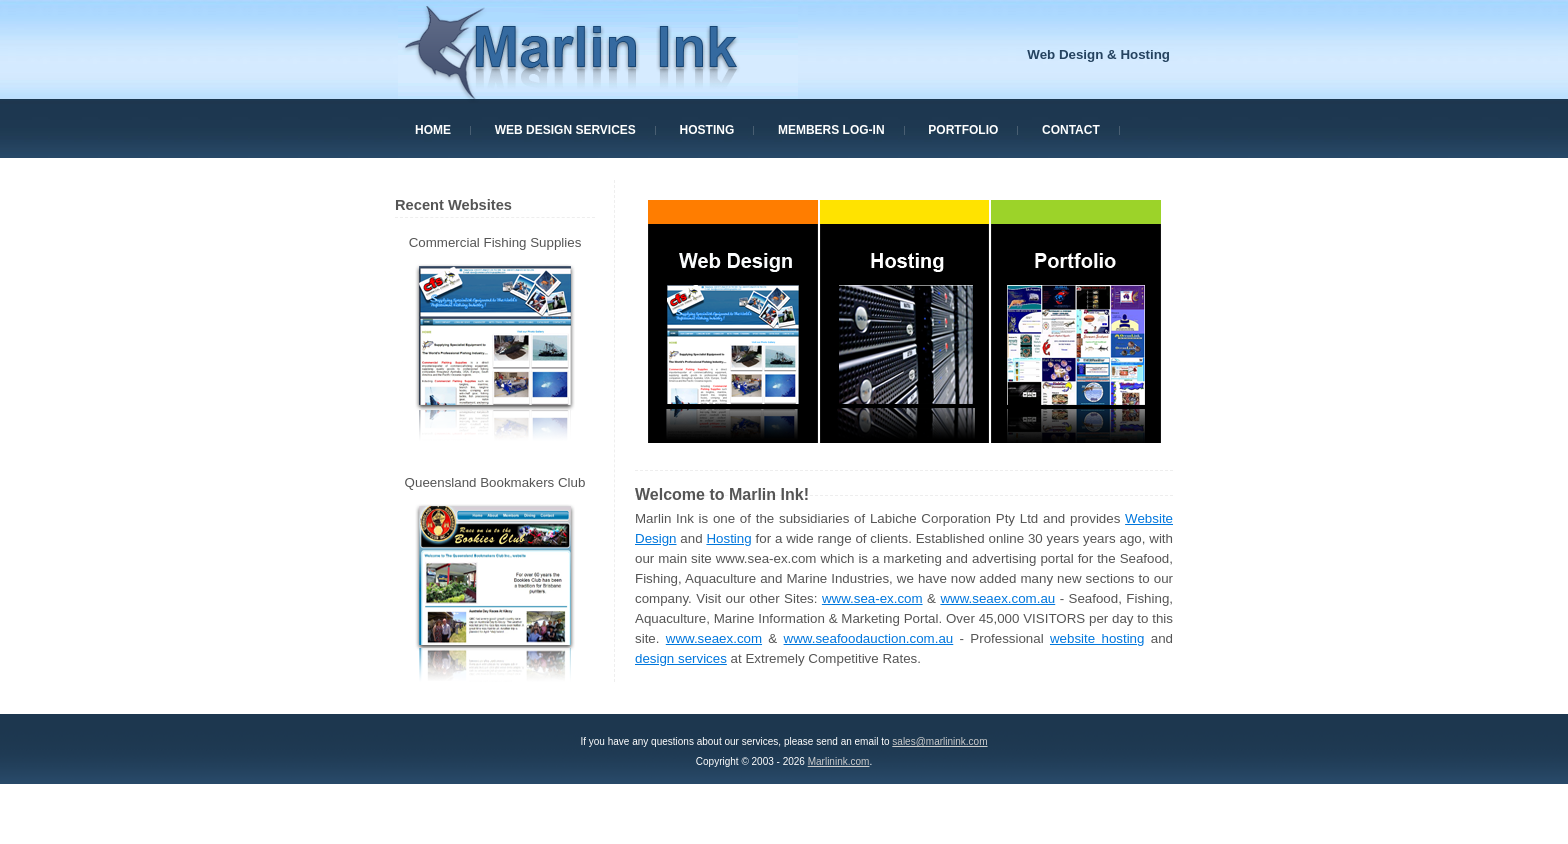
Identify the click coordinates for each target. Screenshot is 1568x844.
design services (681, 658)
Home (433, 130)
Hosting (707, 130)
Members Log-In (831, 130)
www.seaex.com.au (997, 598)
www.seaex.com (714, 638)
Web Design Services (565, 130)
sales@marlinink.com (939, 741)
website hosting (1097, 638)
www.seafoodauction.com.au (869, 638)
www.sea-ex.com (872, 598)
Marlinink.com (839, 761)
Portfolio (963, 130)
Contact (1071, 130)
